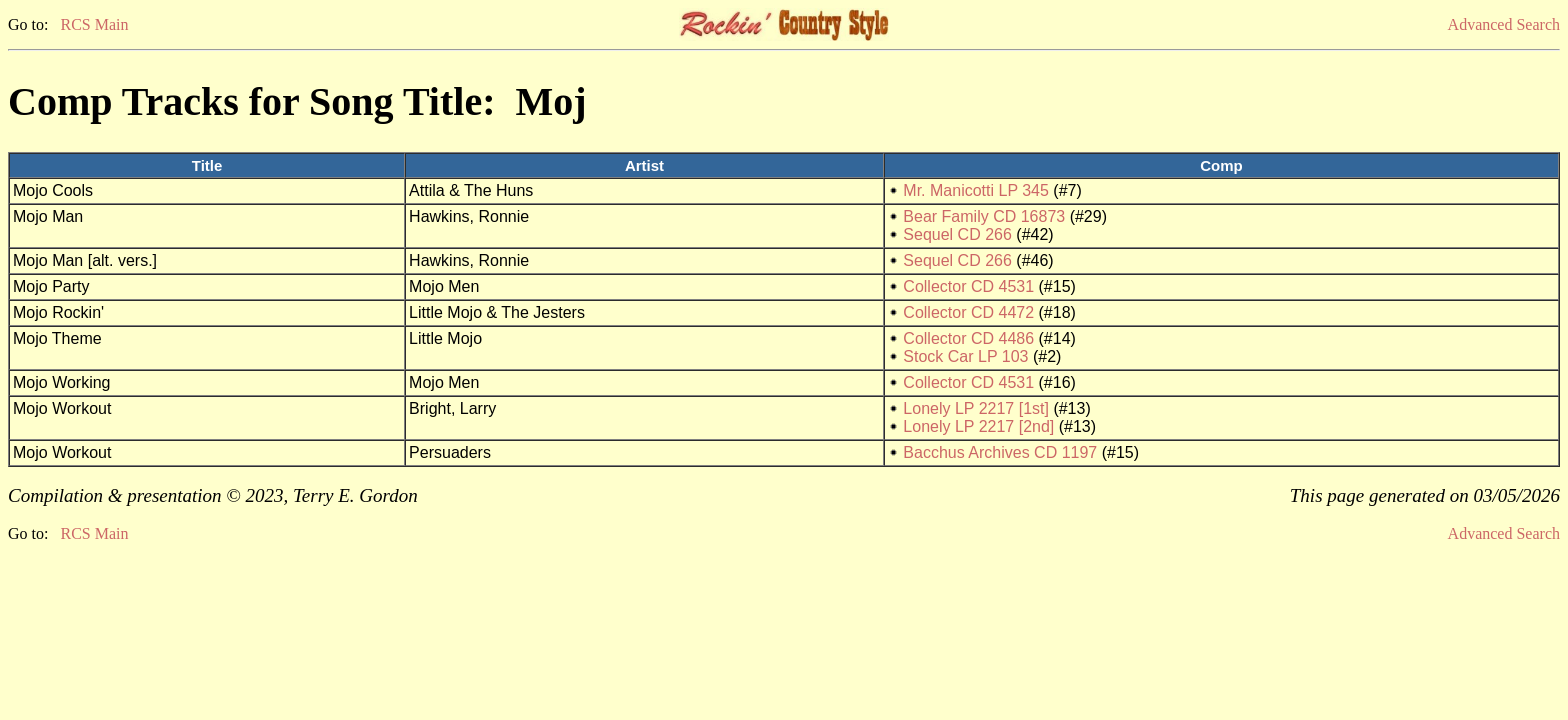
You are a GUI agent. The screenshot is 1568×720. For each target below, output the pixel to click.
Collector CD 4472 (968, 312)
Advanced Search (1504, 24)
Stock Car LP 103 (965, 356)
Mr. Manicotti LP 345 (976, 190)
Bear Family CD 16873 (984, 216)
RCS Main (94, 24)
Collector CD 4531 (968, 286)
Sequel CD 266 (957, 234)
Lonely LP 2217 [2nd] (978, 426)
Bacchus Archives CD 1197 (1000, 452)
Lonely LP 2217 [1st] (976, 408)
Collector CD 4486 (968, 338)
